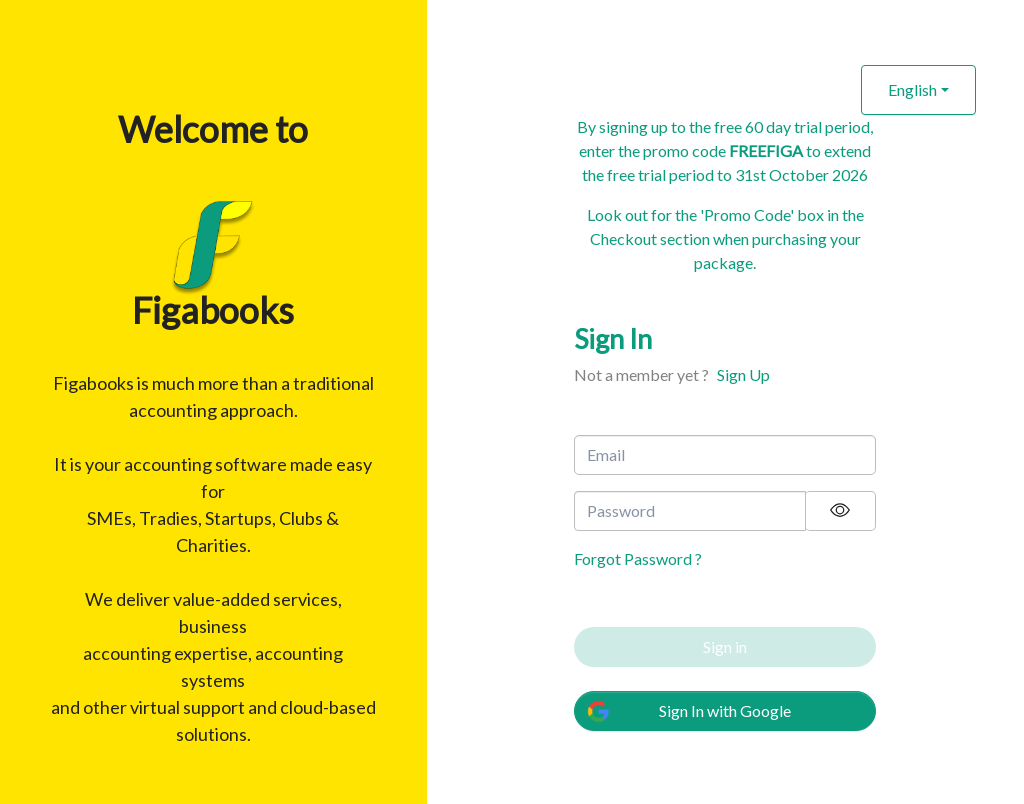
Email (606, 454)
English (912, 89)
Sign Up (743, 374)
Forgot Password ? (638, 558)
